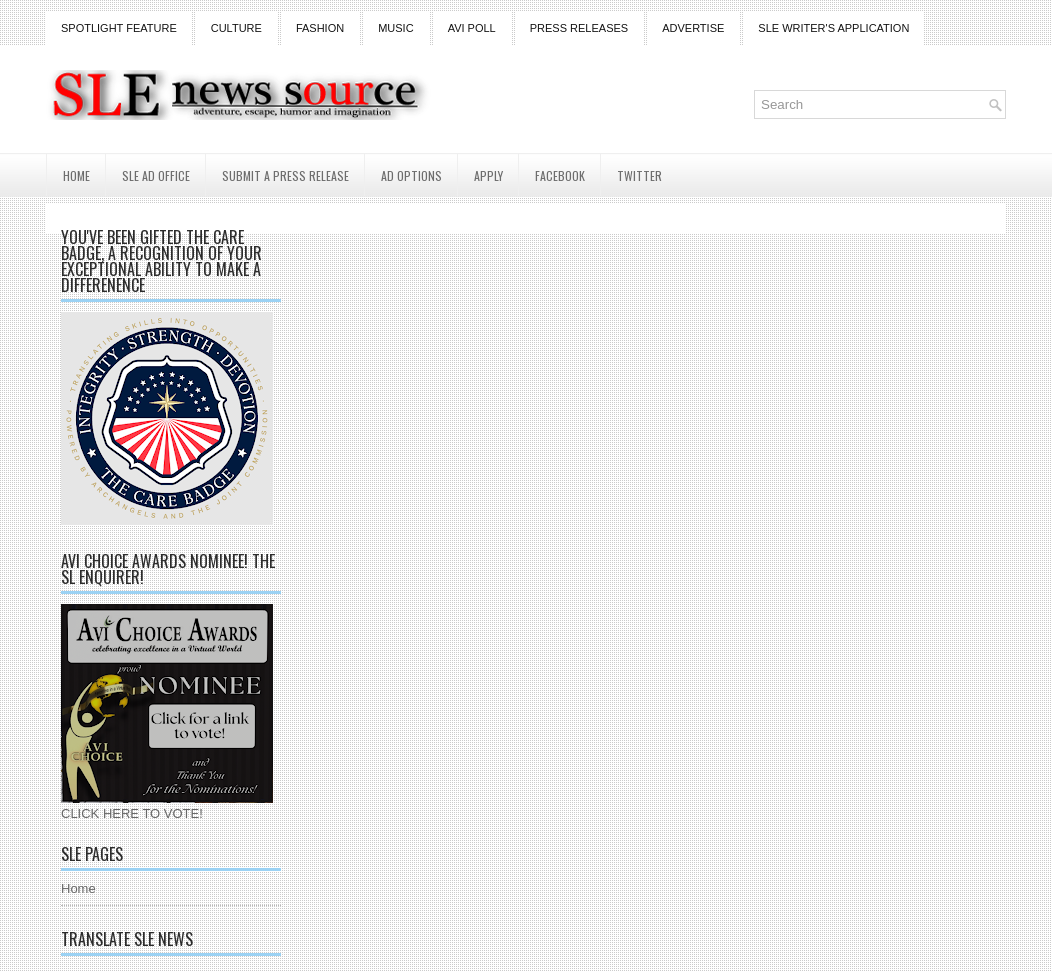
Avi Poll (472, 28)
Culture (236, 28)
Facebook (560, 175)
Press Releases (579, 28)
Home (76, 175)
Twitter (639, 175)
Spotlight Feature (119, 28)
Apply (488, 175)
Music (395, 28)
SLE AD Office (156, 175)
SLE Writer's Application (833, 28)
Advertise (693, 28)
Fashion (320, 28)
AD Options (411, 175)
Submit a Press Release (285, 175)
